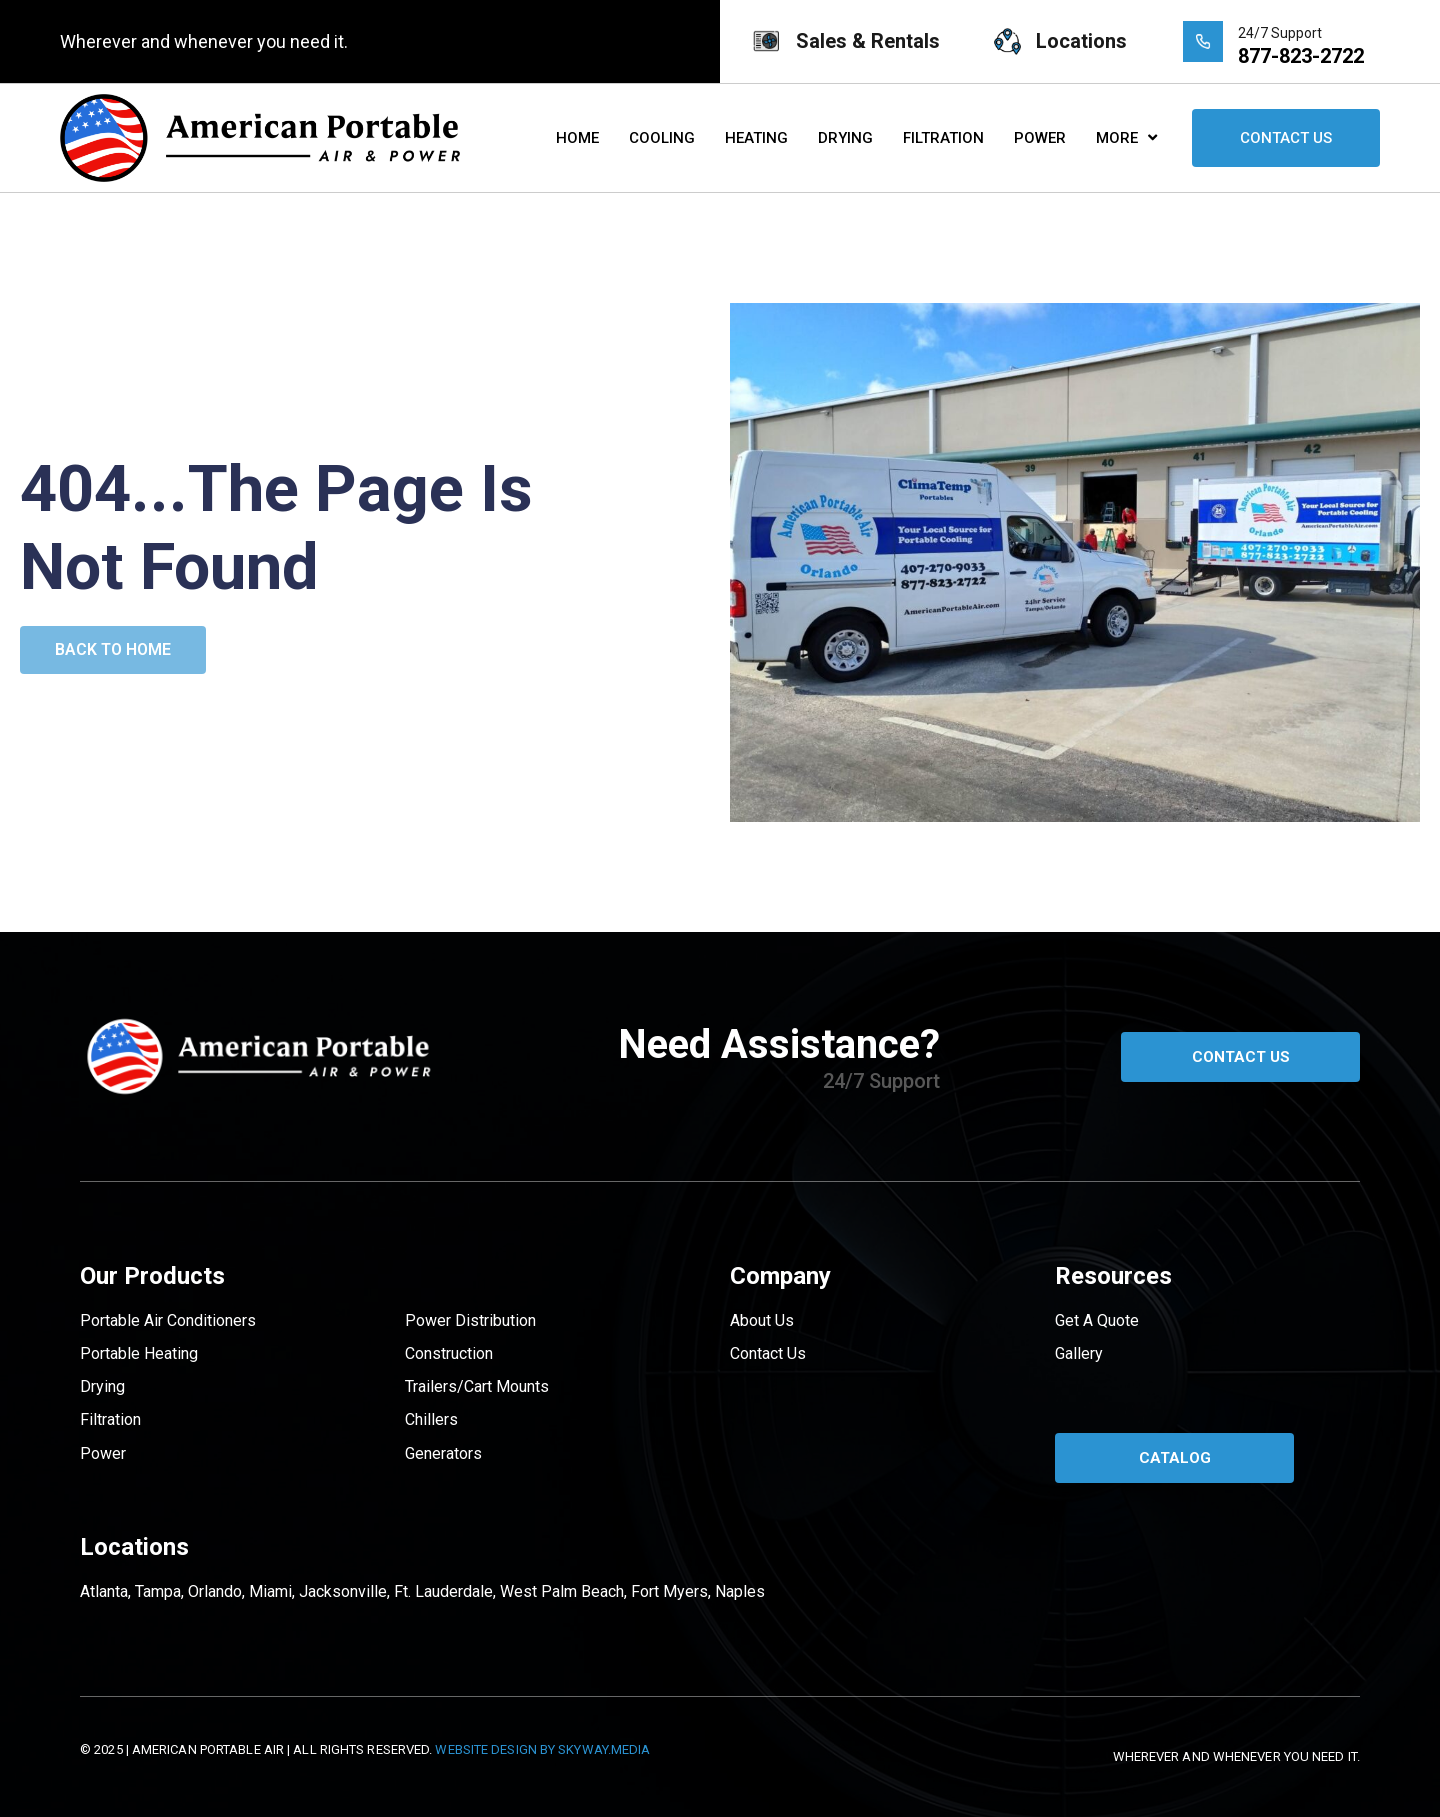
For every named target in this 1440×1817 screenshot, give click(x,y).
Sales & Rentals (868, 41)
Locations (1081, 41)
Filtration (943, 138)
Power (1040, 138)
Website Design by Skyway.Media (542, 1749)
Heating (756, 138)
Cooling (662, 138)
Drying (845, 138)
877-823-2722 (1301, 56)
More (1126, 137)
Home (577, 138)
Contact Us (1286, 138)
